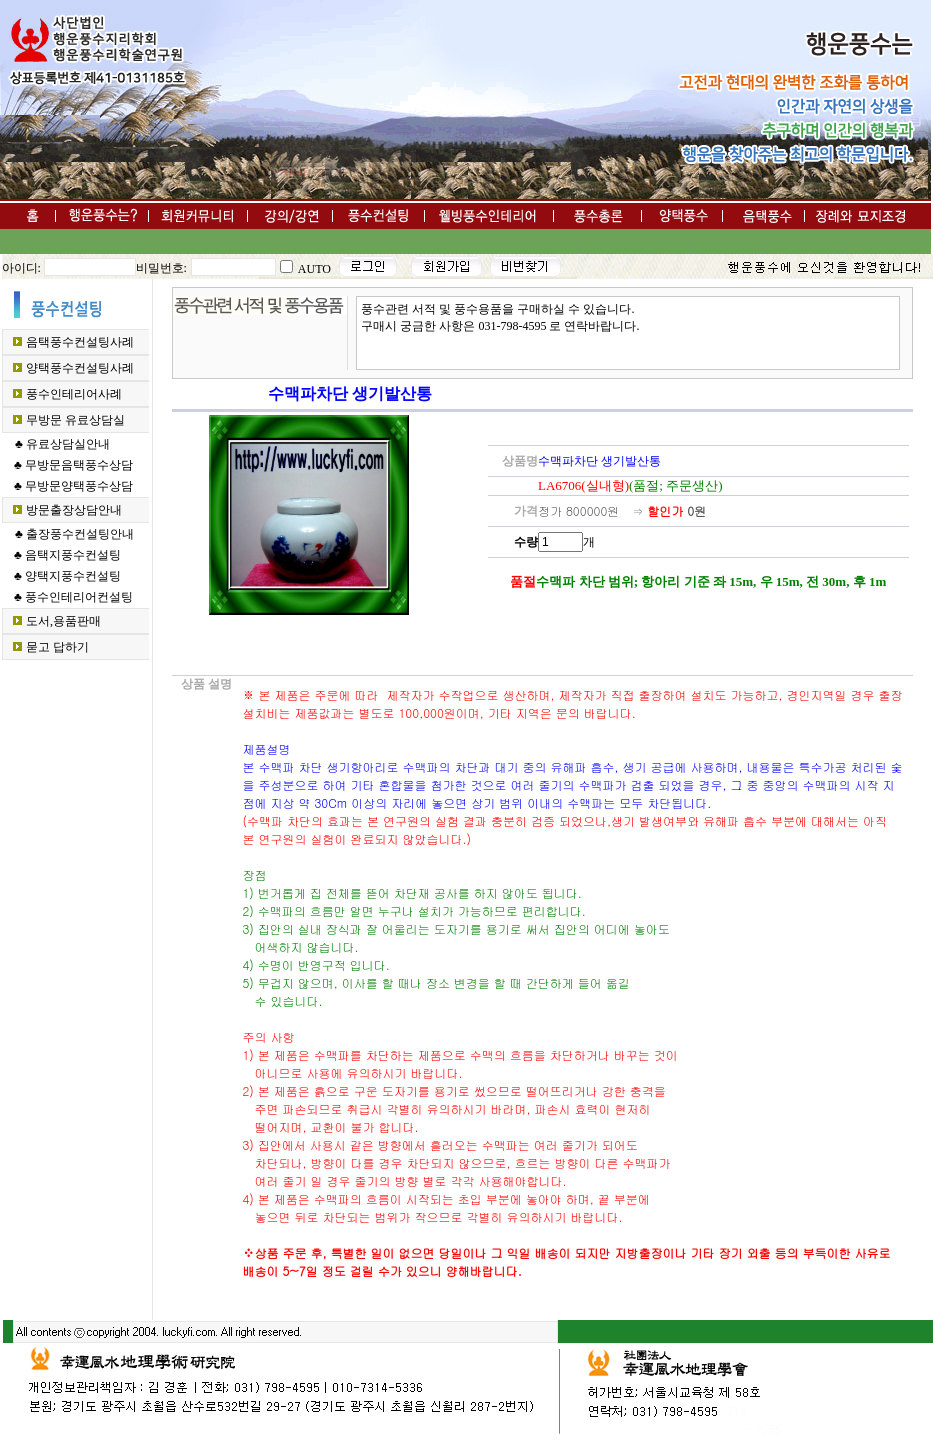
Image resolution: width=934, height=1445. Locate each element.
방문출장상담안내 (74, 510)
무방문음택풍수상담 (79, 465)
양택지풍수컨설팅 (73, 576)
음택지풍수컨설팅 (73, 555)
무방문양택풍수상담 (79, 486)
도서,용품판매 (63, 621)
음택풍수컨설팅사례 (80, 342)
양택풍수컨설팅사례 (80, 368)
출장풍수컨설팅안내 (80, 534)
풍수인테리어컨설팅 (79, 597)
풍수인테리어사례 (74, 394)
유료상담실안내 (68, 444)
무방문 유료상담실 (75, 420)
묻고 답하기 (57, 647)
